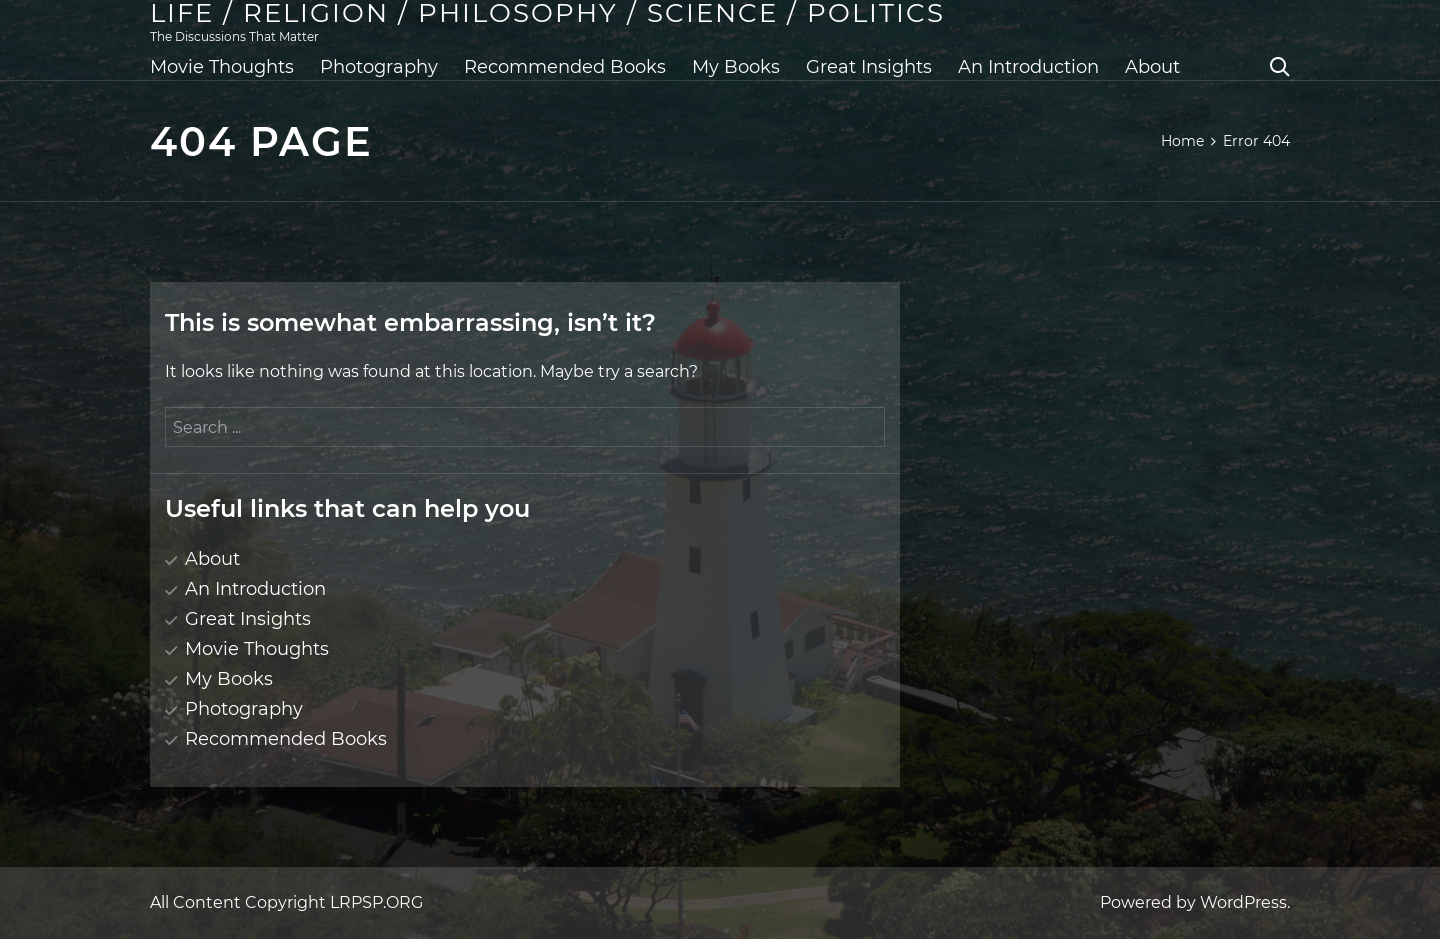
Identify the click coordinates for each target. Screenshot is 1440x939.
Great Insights (869, 67)
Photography (379, 67)
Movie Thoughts (222, 67)
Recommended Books (565, 67)
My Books (736, 67)
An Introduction (1028, 67)
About (1152, 67)
